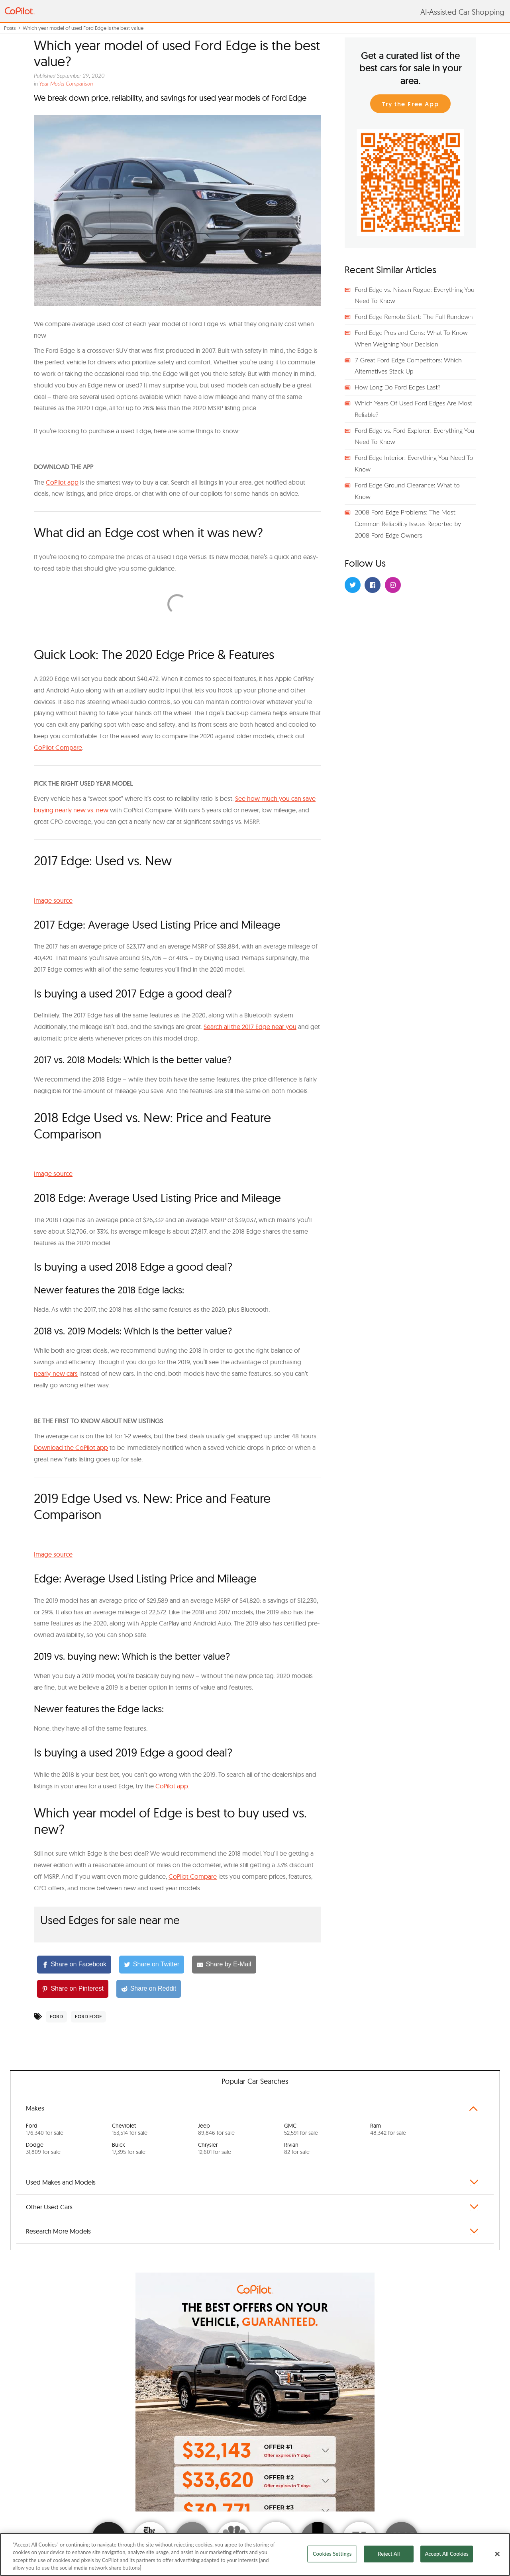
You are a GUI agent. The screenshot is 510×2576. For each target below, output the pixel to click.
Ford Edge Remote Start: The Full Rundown (414, 316)
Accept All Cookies (446, 2554)
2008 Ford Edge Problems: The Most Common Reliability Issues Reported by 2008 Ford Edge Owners (408, 523)
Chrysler (214, 2148)
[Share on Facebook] (74, 1965)
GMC (301, 2129)
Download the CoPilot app (71, 1447)
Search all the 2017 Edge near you (250, 1027)
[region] (255, 2554)
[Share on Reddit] (148, 1989)
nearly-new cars (56, 1373)
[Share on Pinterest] (72, 1989)
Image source (53, 900)
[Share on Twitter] (151, 1965)
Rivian (297, 2148)
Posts (10, 28)
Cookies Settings (332, 2554)
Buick (128, 2148)
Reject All (389, 2554)
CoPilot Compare (58, 747)
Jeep (216, 2129)
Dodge (43, 2148)
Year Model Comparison (66, 83)
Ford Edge (88, 2016)
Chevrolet (129, 2129)
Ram (388, 2129)
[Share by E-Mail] (224, 1965)
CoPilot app (62, 482)
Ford (56, 2016)
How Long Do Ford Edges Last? (398, 387)
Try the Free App (410, 104)
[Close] (497, 2553)
